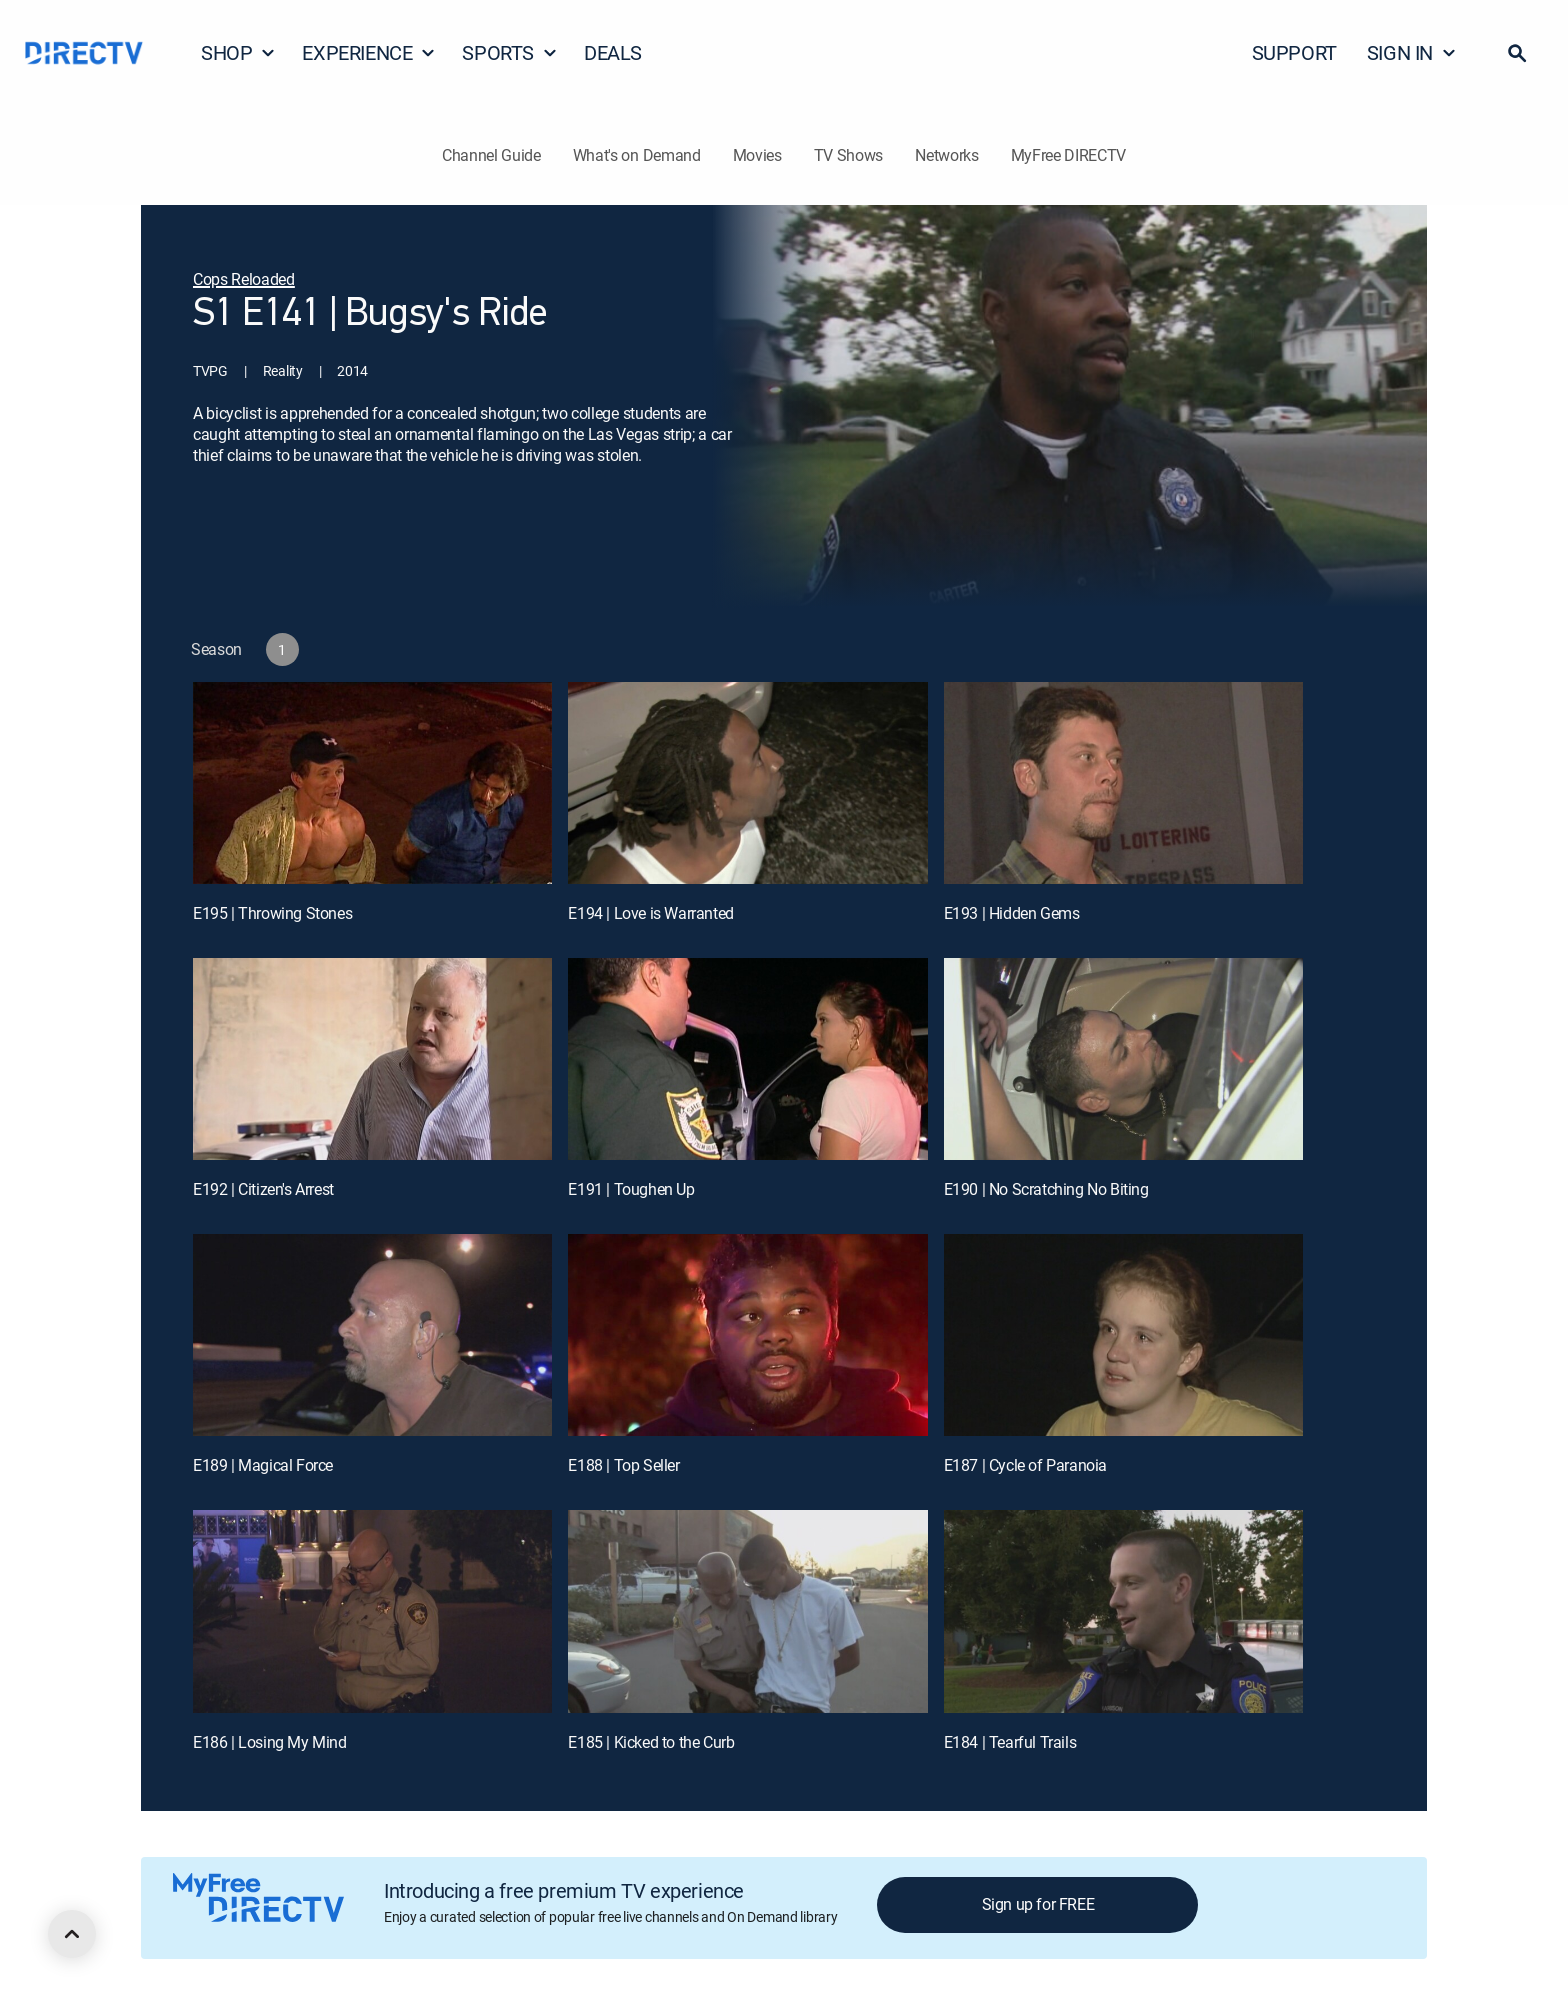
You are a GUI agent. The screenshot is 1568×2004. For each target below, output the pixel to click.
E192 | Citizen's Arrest (263, 1189)
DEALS (613, 52)
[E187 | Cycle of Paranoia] (1123, 1335)
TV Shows (848, 155)
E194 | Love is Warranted (650, 913)
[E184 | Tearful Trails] (1123, 1611)
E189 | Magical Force (263, 1465)
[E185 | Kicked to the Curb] (747, 1611)
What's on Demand (637, 155)
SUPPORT (1294, 52)
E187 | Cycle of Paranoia (1025, 1465)
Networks (946, 155)
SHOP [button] (238, 52)
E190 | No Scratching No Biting (1046, 1189)
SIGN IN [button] (1412, 52)
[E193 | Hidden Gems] (1123, 783)
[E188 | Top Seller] (747, 1335)
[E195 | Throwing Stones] (372, 783)
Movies (757, 155)
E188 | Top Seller (623, 1465)
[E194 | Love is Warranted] (747, 783)
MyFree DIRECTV (1069, 155)
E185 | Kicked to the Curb (651, 1742)
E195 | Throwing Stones (272, 913)
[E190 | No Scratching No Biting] (1123, 1059)
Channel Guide (491, 155)
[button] (1517, 53)
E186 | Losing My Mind (270, 1742)
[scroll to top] (72, 1934)
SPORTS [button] (510, 52)
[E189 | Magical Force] (372, 1335)
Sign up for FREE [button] (1038, 1904)
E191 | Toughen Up (631, 1189)
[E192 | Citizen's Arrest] (372, 1059)
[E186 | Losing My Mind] (372, 1611)
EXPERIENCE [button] (369, 52)
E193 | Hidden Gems (1012, 913)
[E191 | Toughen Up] (747, 1059)
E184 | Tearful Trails (1010, 1742)
